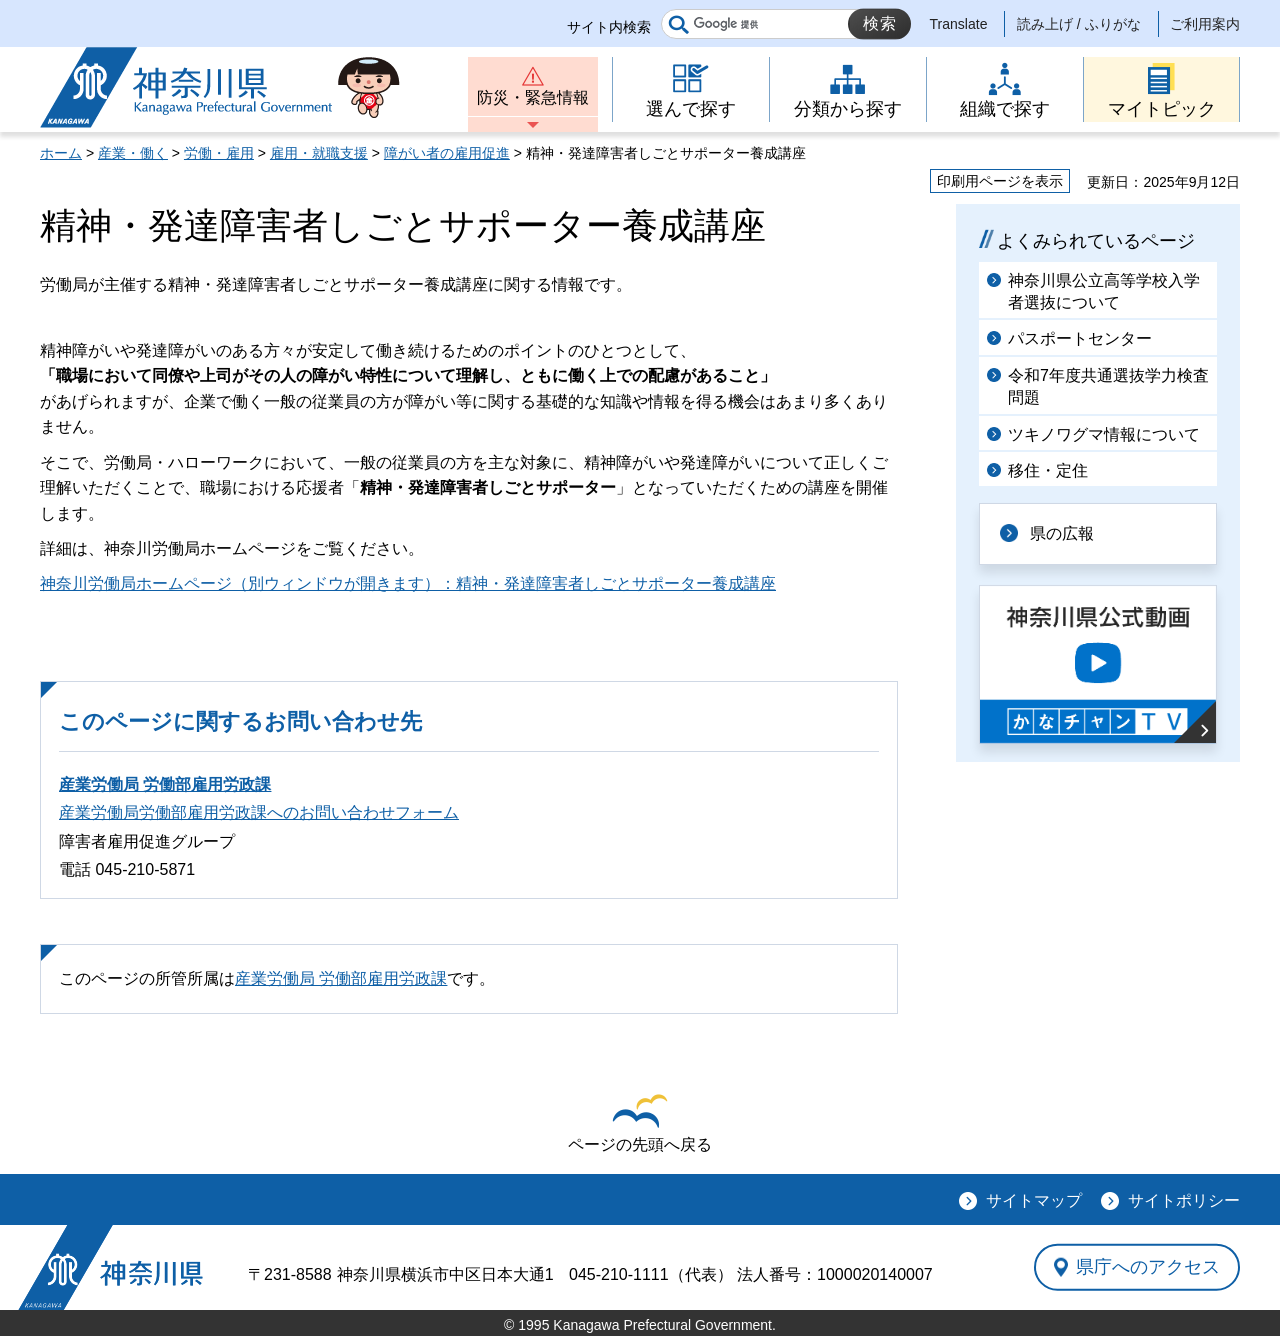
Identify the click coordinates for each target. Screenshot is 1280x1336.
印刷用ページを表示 (1000, 181)
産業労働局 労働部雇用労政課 (165, 784)
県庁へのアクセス (1148, 1267)
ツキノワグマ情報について (1104, 434)
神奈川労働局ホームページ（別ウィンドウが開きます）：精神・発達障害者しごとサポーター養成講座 (408, 583)
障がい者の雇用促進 (447, 153)
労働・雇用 (219, 153)
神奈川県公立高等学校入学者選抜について (1104, 291)
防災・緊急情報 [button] (533, 97)
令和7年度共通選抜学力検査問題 (1108, 386)
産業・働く (133, 153)
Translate (959, 24)
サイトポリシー (1184, 1200)
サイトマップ (1034, 1200)
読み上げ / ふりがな (1079, 24)
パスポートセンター (1080, 338)
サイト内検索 (609, 27)
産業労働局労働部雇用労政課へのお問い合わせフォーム (259, 812)
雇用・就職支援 (319, 153)
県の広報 (1062, 533)
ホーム (61, 153)
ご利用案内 (1205, 24)
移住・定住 (1048, 470)
